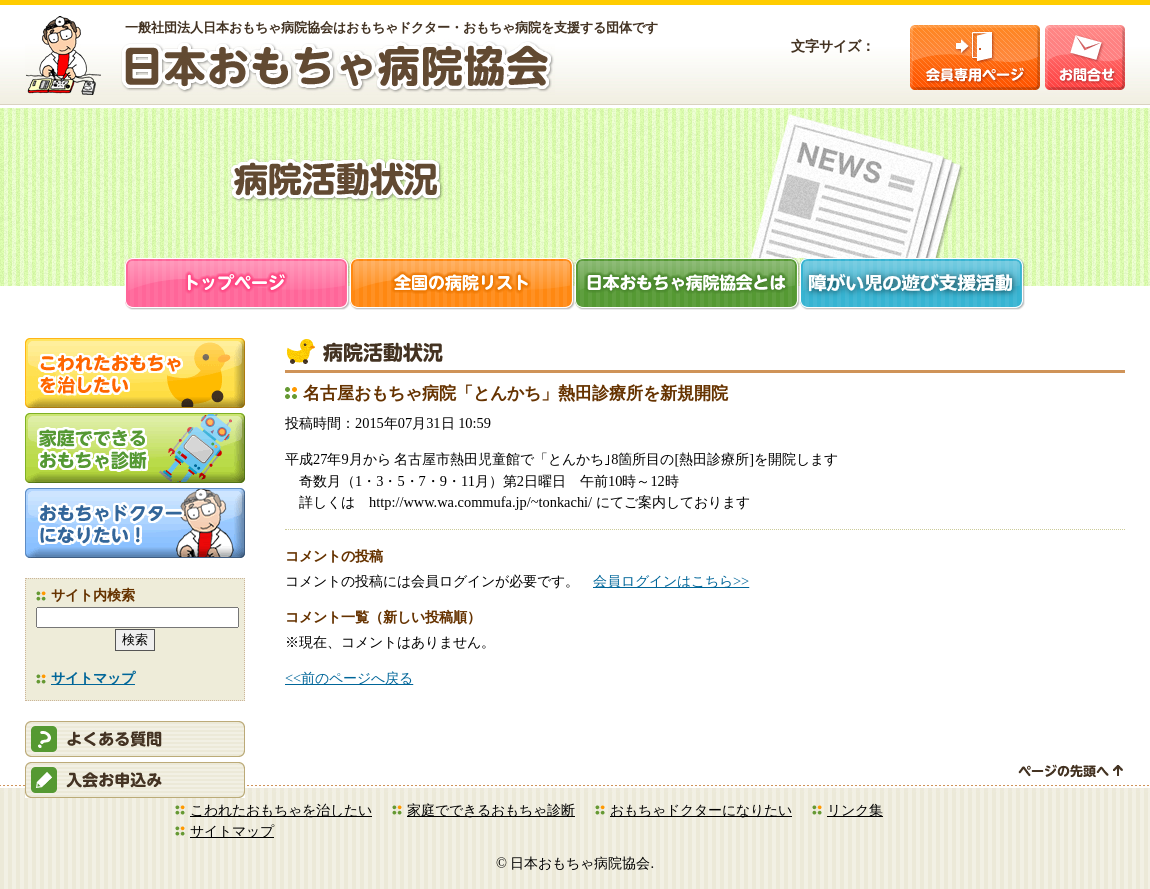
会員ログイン (975, 57)
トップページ (237, 285)
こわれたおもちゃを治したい (281, 810)
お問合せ (1085, 57)
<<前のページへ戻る (349, 678)
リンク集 (855, 810)
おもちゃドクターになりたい (701, 810)
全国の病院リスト (462, 285)
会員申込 (135, 780)
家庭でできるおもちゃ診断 (491, 810)
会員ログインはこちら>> (671, 581)
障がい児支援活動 (912, 285)
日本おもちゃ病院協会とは (687, 285)
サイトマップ (93, 678)
